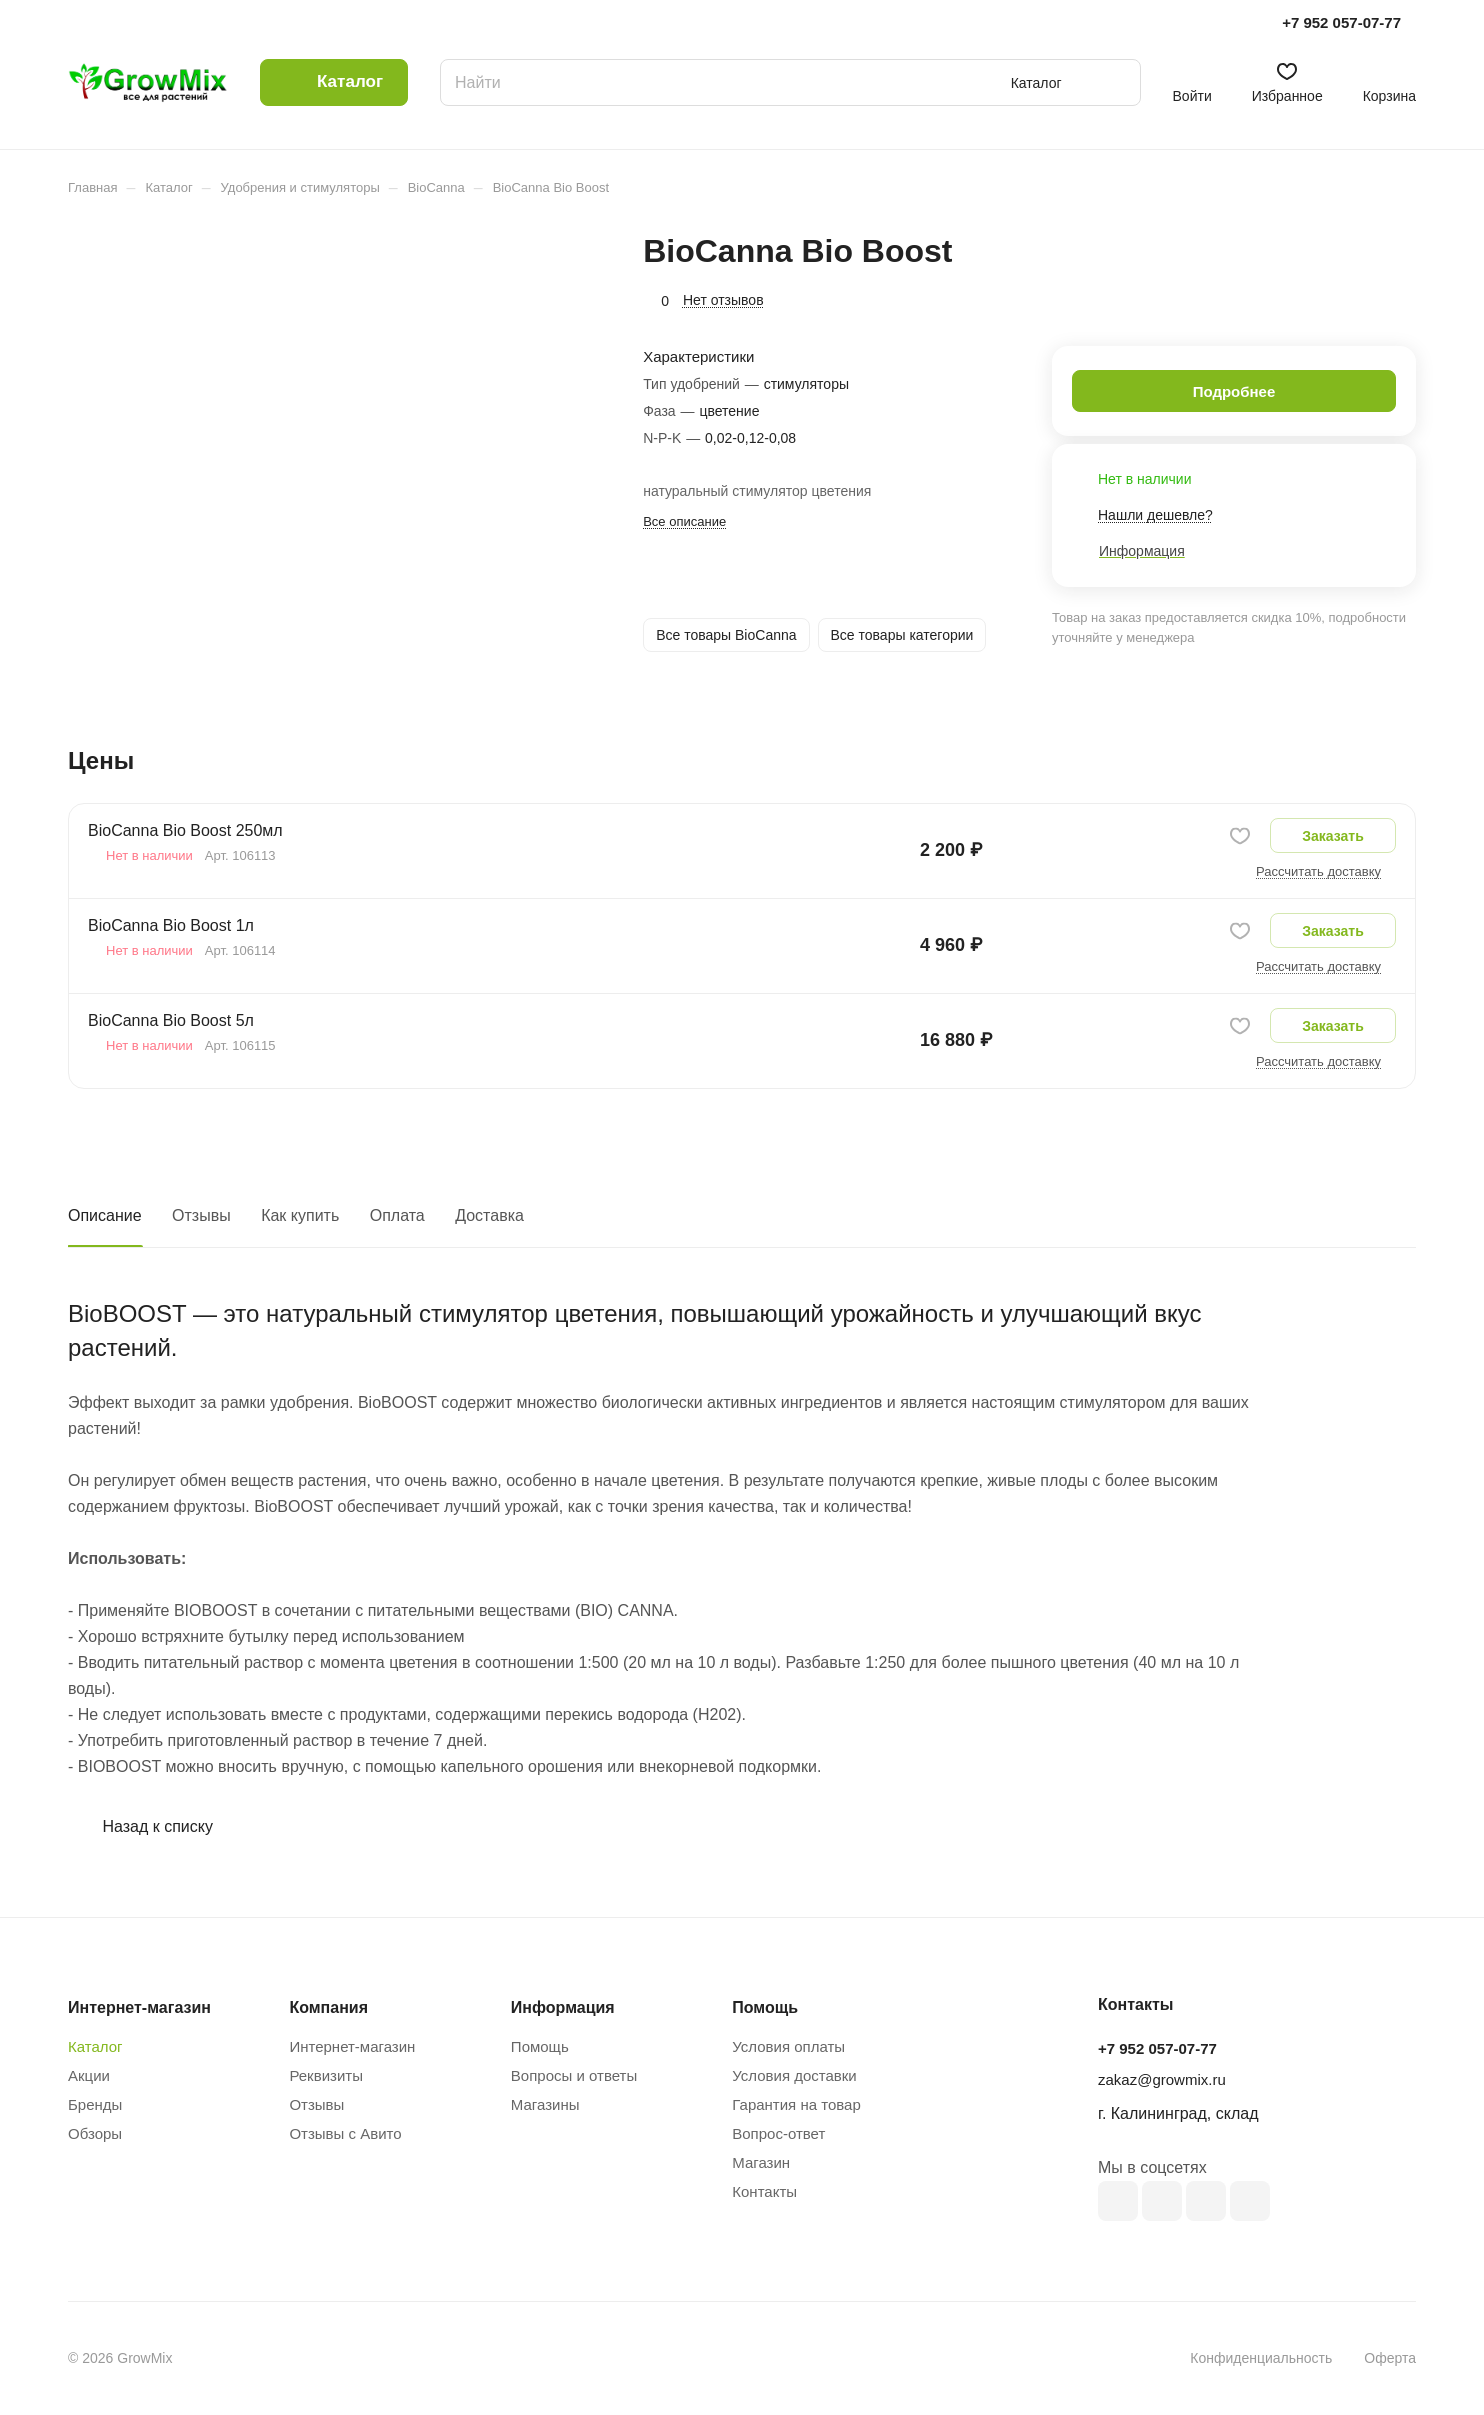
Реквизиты (326, 2075)
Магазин (761, 2162)
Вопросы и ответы (574, 2075)
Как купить (300, 1215)
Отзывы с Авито (345, 2133)
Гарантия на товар (796, 2104)
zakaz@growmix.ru (1162, 2079)
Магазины (545, 2104)
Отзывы (201, 1215)
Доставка (489, 1215)
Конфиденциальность (1261, 2358)
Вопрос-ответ (778, 2133)
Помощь (540, 2046)
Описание (105, 1215)
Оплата (397, 1215)
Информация (563, 2007)
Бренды (95, 2104)
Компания (328, 2007)
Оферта (1390, 2358)
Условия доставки (794, 2075)
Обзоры (95, 2133)
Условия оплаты (788, 2046)
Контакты (764, 2191)
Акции (89, 2075)
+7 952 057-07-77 (1341, 22)
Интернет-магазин (352, 2046)
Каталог (95, 2046)
